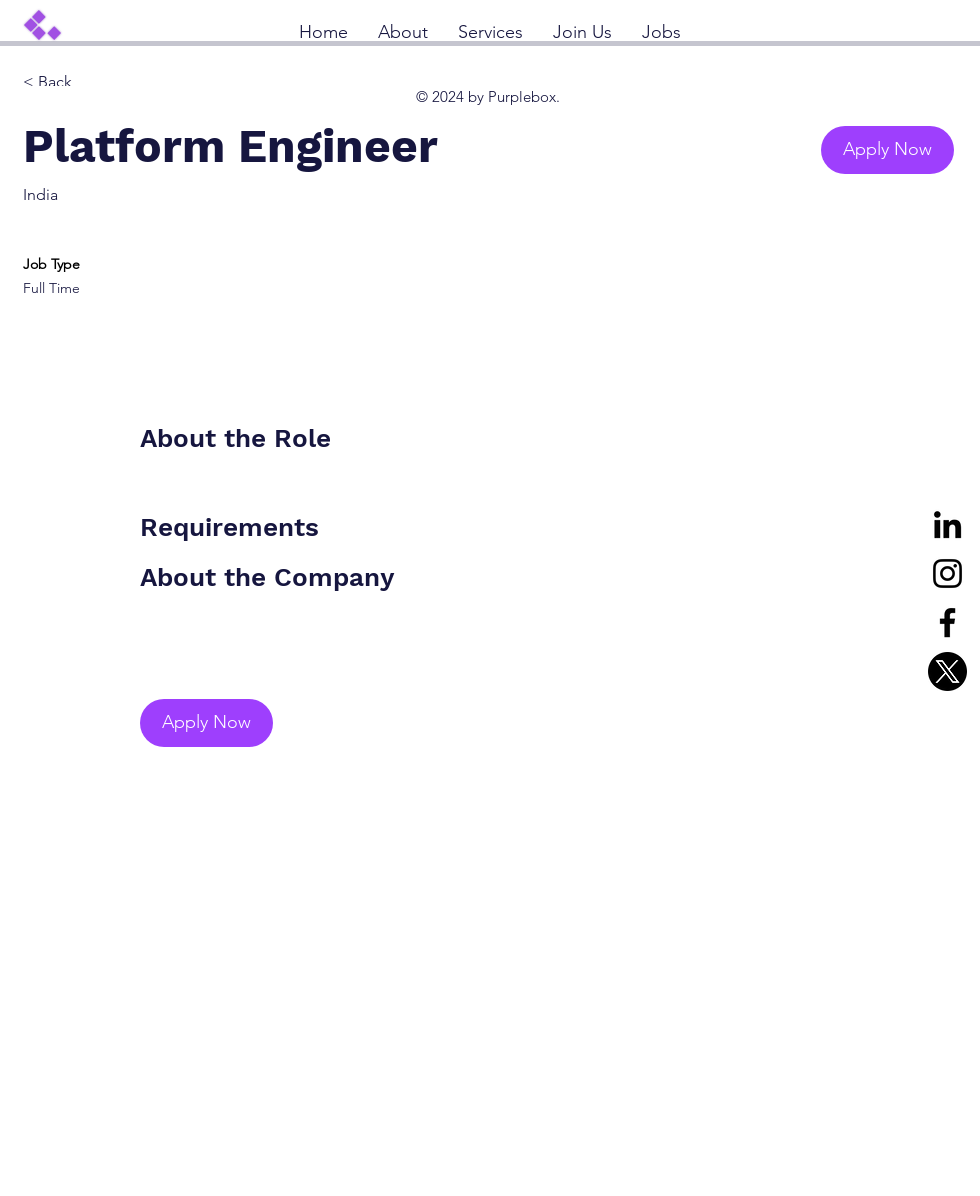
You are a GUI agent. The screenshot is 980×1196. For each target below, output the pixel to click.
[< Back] (94, 82)
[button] (887, 150)
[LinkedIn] (947, 524)
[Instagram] (947, 573)
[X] (947, 671)
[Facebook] (947, 622)
